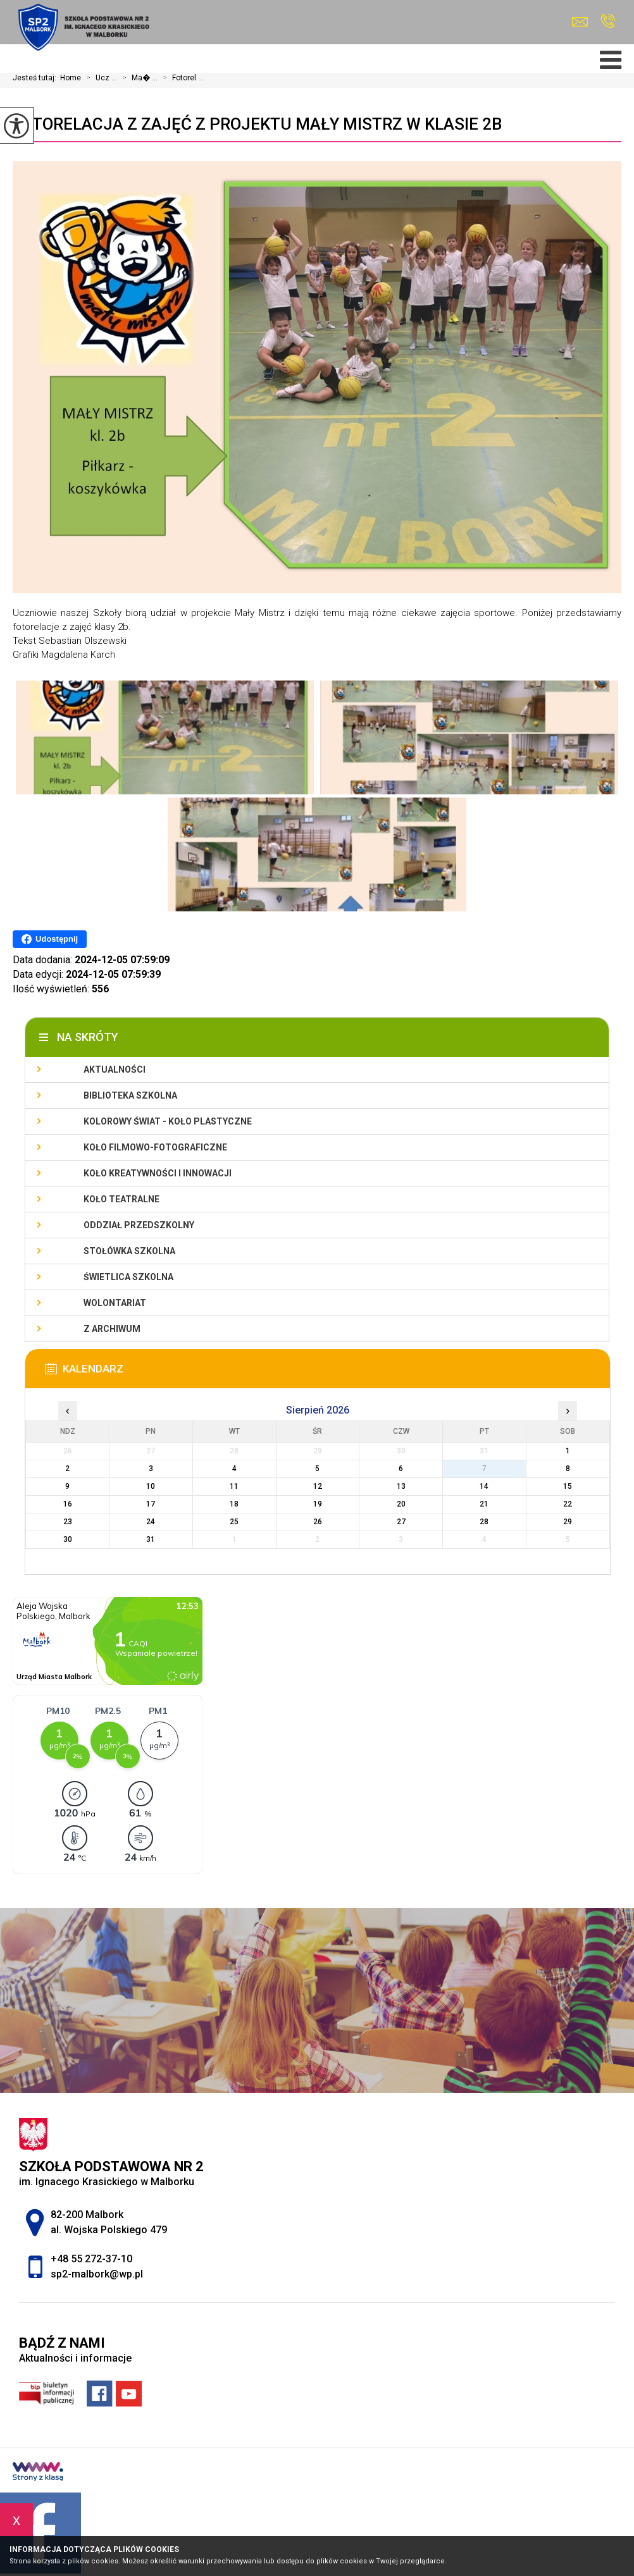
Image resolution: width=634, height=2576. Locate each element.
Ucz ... (99, 78)
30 (67, 1539)
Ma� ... (137, 78)
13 (401, 1486)
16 (67, 1504)
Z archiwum (112, 1329)
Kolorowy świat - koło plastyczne (168, 1121)
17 (150, 1504)
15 (567, 1486)
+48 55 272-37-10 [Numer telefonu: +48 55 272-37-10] (91, 2259)
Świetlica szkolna (128, 1277)
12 (317, 1486)
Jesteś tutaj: (36, 78)
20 (401, 1504)
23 (67, 1521)
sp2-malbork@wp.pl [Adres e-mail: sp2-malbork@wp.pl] (97, 2274)
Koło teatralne (121, 1199)
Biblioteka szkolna (130, 1095)
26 (317, 1521)
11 (234, 1486)
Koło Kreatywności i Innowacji (158, 1173)
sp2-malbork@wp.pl (580, 22)
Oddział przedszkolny (139, 1225)
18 (234, 1504)
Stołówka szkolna (129, 1251)
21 (484, 1504)
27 (401, 1521)
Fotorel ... (181, 78)
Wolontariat (115, 1303)
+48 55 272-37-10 (607, 21)
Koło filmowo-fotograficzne (155, 1147)
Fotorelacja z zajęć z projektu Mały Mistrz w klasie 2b (257, 123)
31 (150, 1539)
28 (484, 1521)
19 (317, 1504)
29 (567, 1521)
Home (70, 78)
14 (484, 1486)
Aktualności (115, 1069)
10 (150, 1486)
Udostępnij (50, 939)
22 (567, 1504)
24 (150, 1521)
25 (234, 1521)
